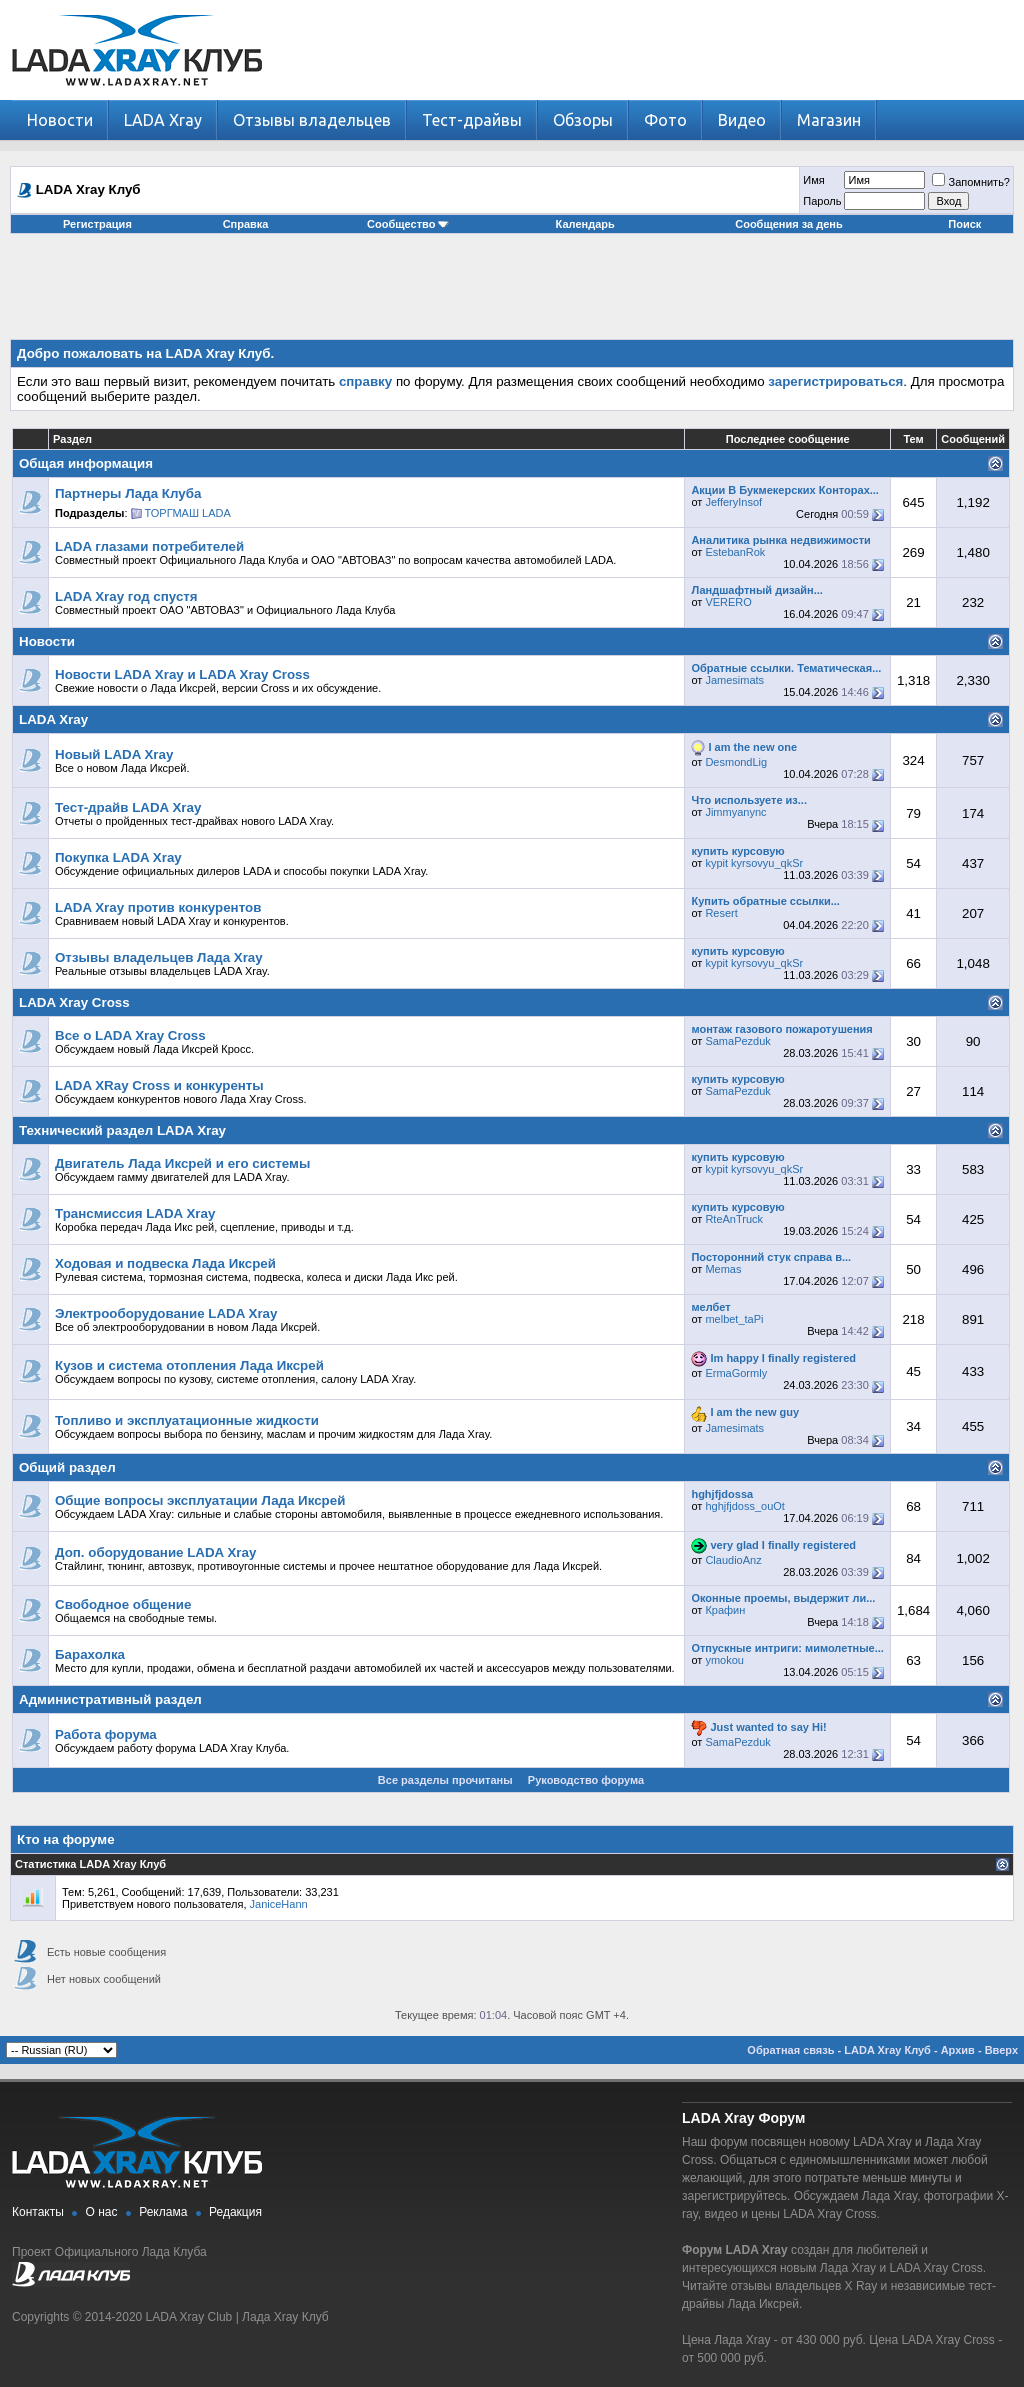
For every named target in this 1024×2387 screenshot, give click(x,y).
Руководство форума (586, 1780)
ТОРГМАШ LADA (188, 513)
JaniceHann (279, 1904)
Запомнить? (971, 182)
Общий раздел (67, 1467)
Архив (958, 2050)
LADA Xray (163, 120)
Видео (742, 120)
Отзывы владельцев (312, 120)
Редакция (235, 2212)
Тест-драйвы (472, 120)
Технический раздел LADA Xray (122, 1130)
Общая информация (86, 463)
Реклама (163, 2212)
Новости (60, 120)
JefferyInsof (733, 502)
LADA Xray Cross (74, 1002)
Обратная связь (790, 2050)
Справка (246, 224)
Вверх (1001, 2050)
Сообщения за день (788, 224)
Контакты (38, 2212)
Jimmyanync (735, 812)
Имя (813, 180)
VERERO (728, 602)
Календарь (585, 224)
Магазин (829, 120)
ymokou (724, 1660)
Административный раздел (110, 1699)
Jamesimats (734, 680)
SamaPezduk (737, 1041)
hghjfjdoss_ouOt (745, 1506)
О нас (102, 2212)
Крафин (725, 1610)
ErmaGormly (736, 1373)
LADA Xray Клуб (887, 2050)
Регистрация (97, 224)
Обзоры (583, 120)
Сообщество (408, 224)
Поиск (964, 224)
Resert (721, 913)
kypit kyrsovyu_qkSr (754, 863)
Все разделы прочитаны (445, 1780)
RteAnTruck (734, 1219)
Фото (665, 120)
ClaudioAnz (733, 1560)
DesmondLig (736, 762)
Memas (723, 1269)
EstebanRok (735, 552)
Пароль (822, 201)
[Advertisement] (512, 294)
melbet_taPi (734, 1319)
